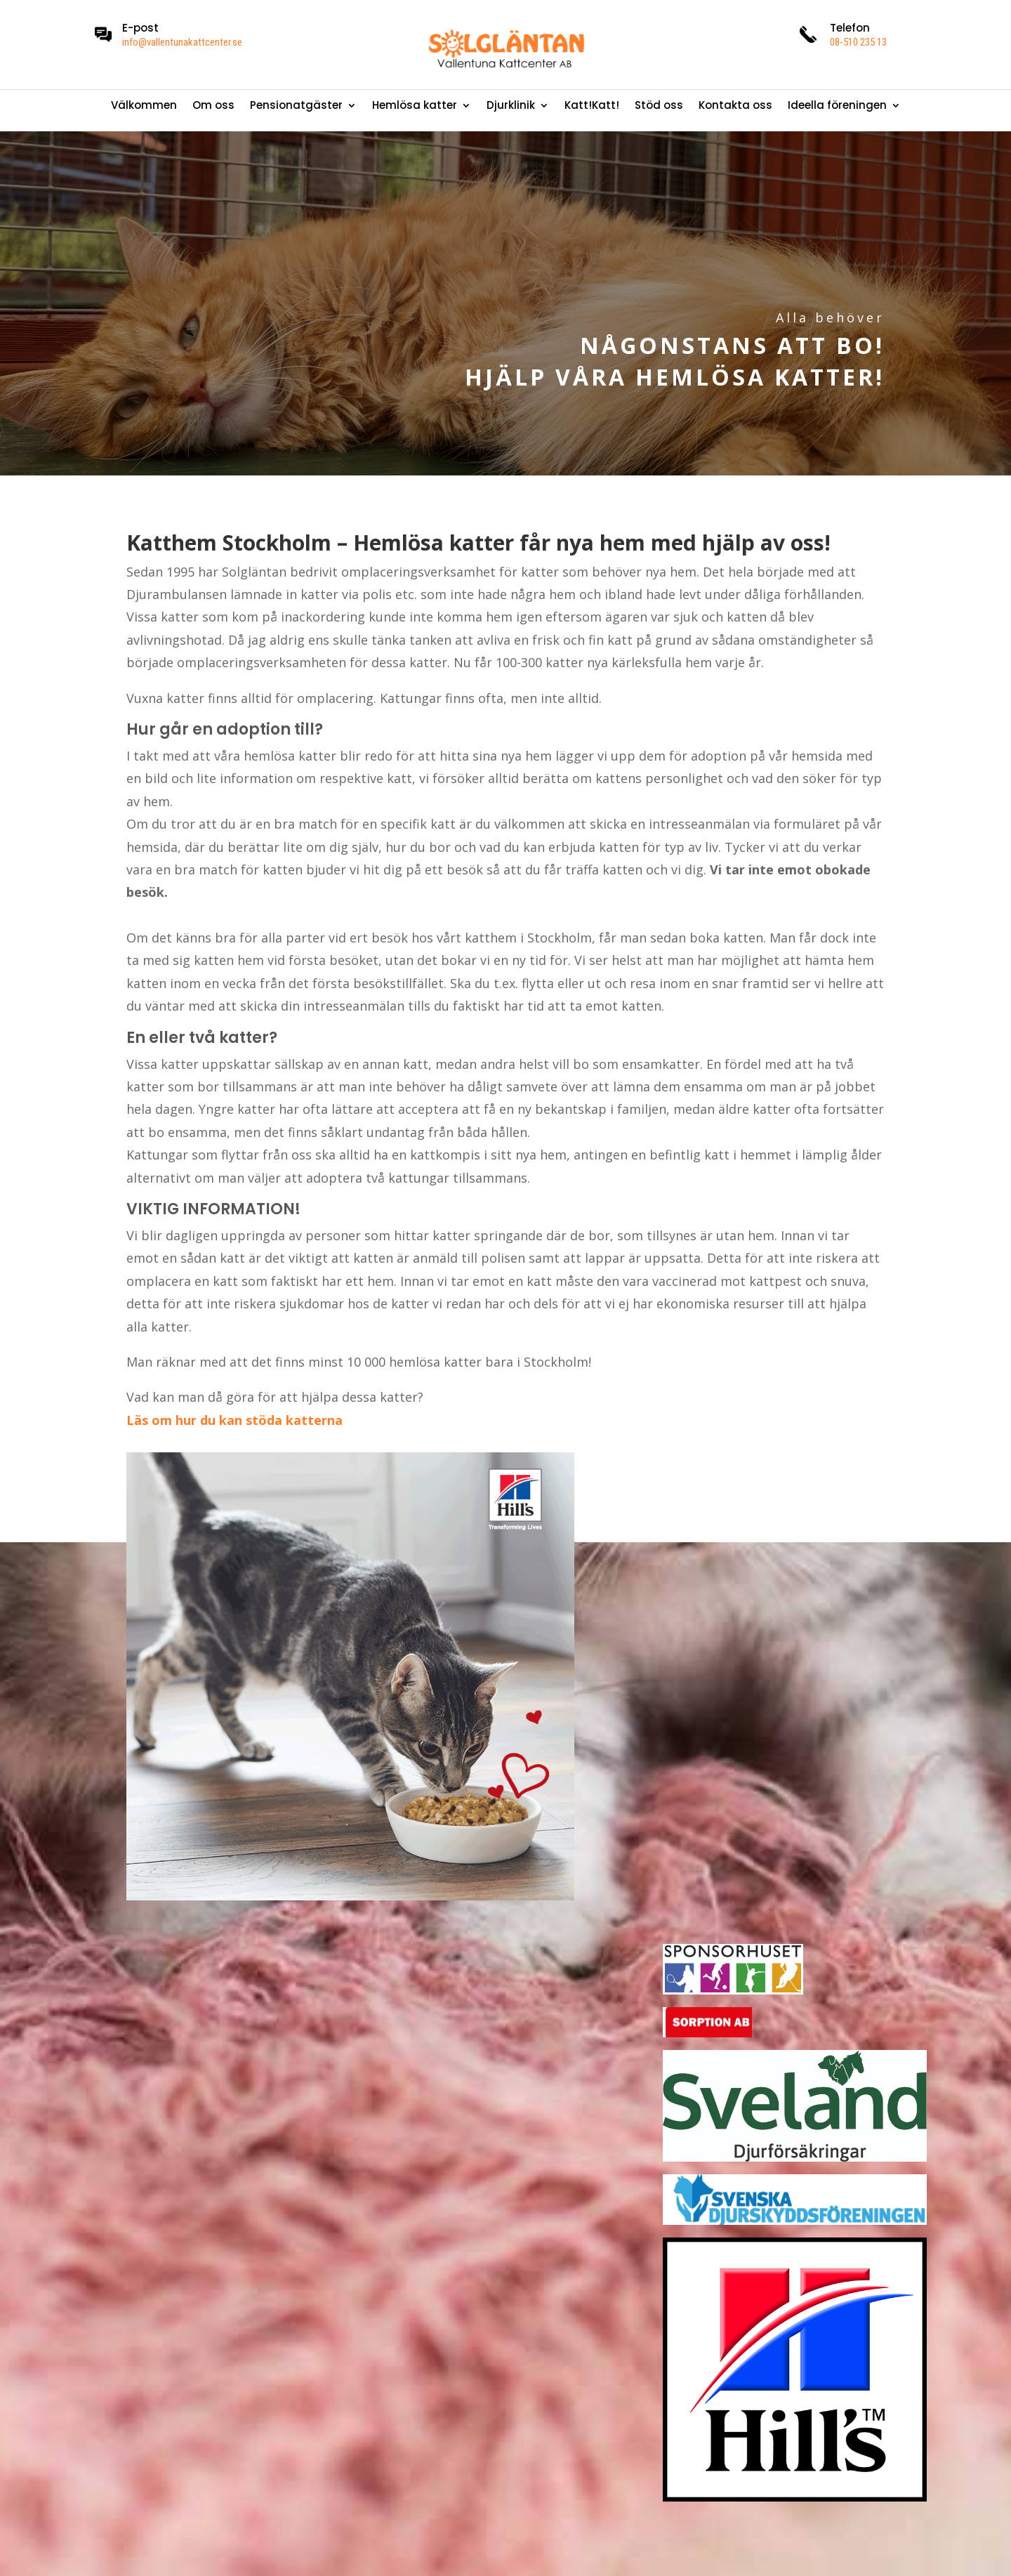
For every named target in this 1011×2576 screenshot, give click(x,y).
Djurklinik (511, 106)
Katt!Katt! (591, 106)
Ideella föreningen (837, 106)
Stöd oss (659, 106)
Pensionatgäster (296, 106)
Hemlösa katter (414, 106)
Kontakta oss (735, 106)
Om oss (213, 106)
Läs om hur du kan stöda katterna (234, 1420)
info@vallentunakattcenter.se (182, 42)
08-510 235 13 (858, 42)
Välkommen (144, 106)
